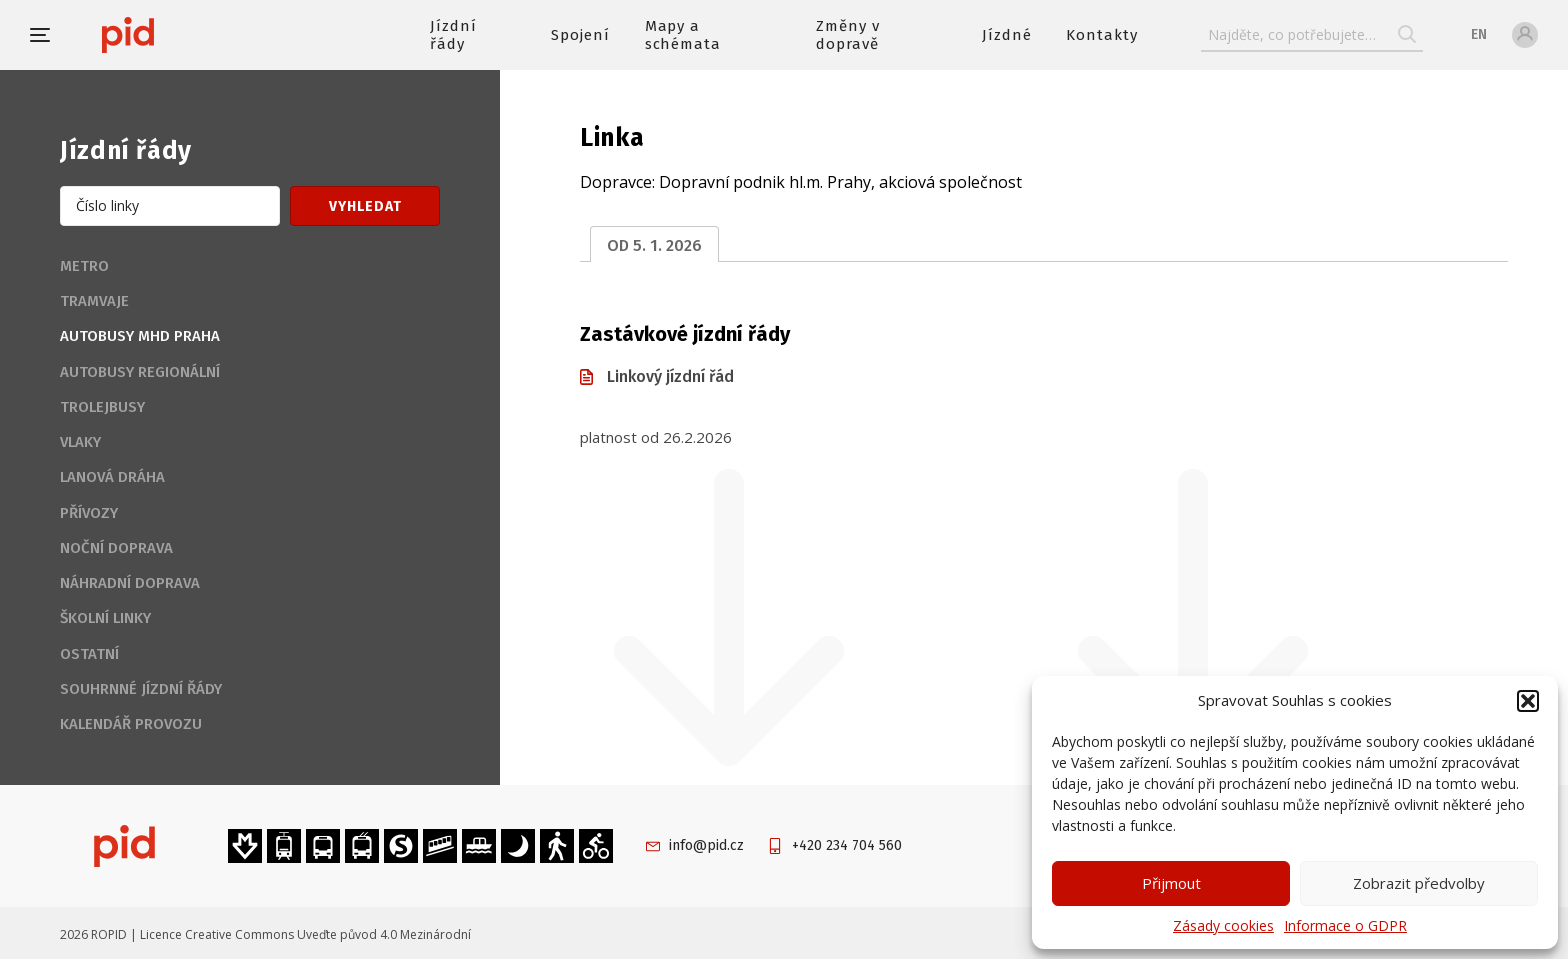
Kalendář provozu (131, 724)
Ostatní (89, 654)
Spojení (580, 35)
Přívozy (89, 513)
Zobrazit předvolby (1419, 883)
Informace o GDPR (1345, 925)
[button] (1528, 701)
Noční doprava (116, 548)
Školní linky (105, 618)
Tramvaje (94, 301)
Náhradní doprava (130, 583)
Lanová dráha (112, 477)
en (1479, 34)
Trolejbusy (102, 407)
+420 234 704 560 (847, 845)
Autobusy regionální (140, 372)
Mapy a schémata (683, 35)
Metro (84, 266)
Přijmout (1171, 883)
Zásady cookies (1223, 925)
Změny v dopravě (848, 35)
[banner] (187, 35)
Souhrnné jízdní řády (141, 689)
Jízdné (1007, 35)
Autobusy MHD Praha (140, 336)
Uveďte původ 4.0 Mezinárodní (384, 934)
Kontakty (1102, 35)
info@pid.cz (706, 845)
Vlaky (80, 442)
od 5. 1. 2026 (654, 245)
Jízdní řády (453, 35)
